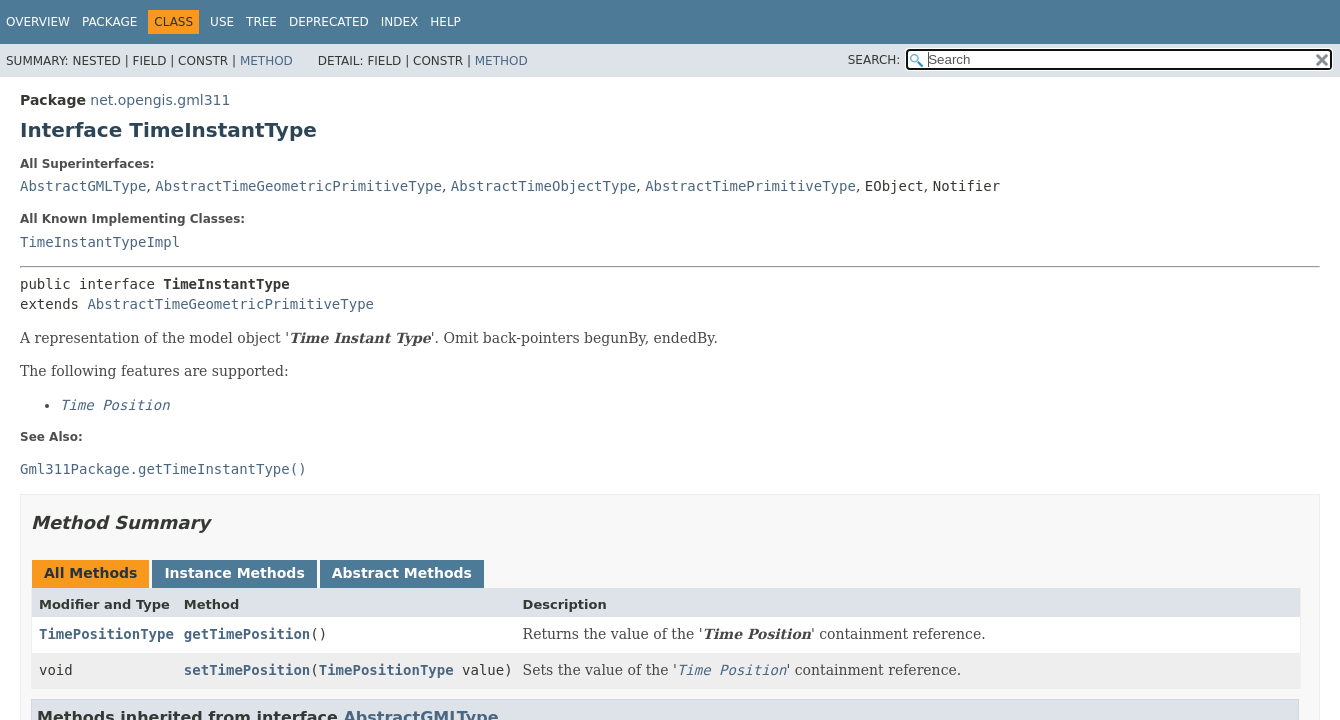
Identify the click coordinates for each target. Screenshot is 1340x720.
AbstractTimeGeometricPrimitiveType (298, 186)
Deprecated (329, 22)
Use (222, 22)
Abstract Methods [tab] (402, 573)
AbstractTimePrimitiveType (750, 186)
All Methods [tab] (90, 573)
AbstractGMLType (83, 186)
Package (109, 22)
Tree (261, 22)
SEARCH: (874, 60)
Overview (38, 22)
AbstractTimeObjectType (543, 186)
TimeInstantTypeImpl (100, 242)
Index (400, 22)
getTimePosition (247, 634)
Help (445, 22)
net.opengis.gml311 (160, 100)
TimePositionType (106, 634)
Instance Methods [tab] (234, 573)
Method (266, 61)
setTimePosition (247, 670)
